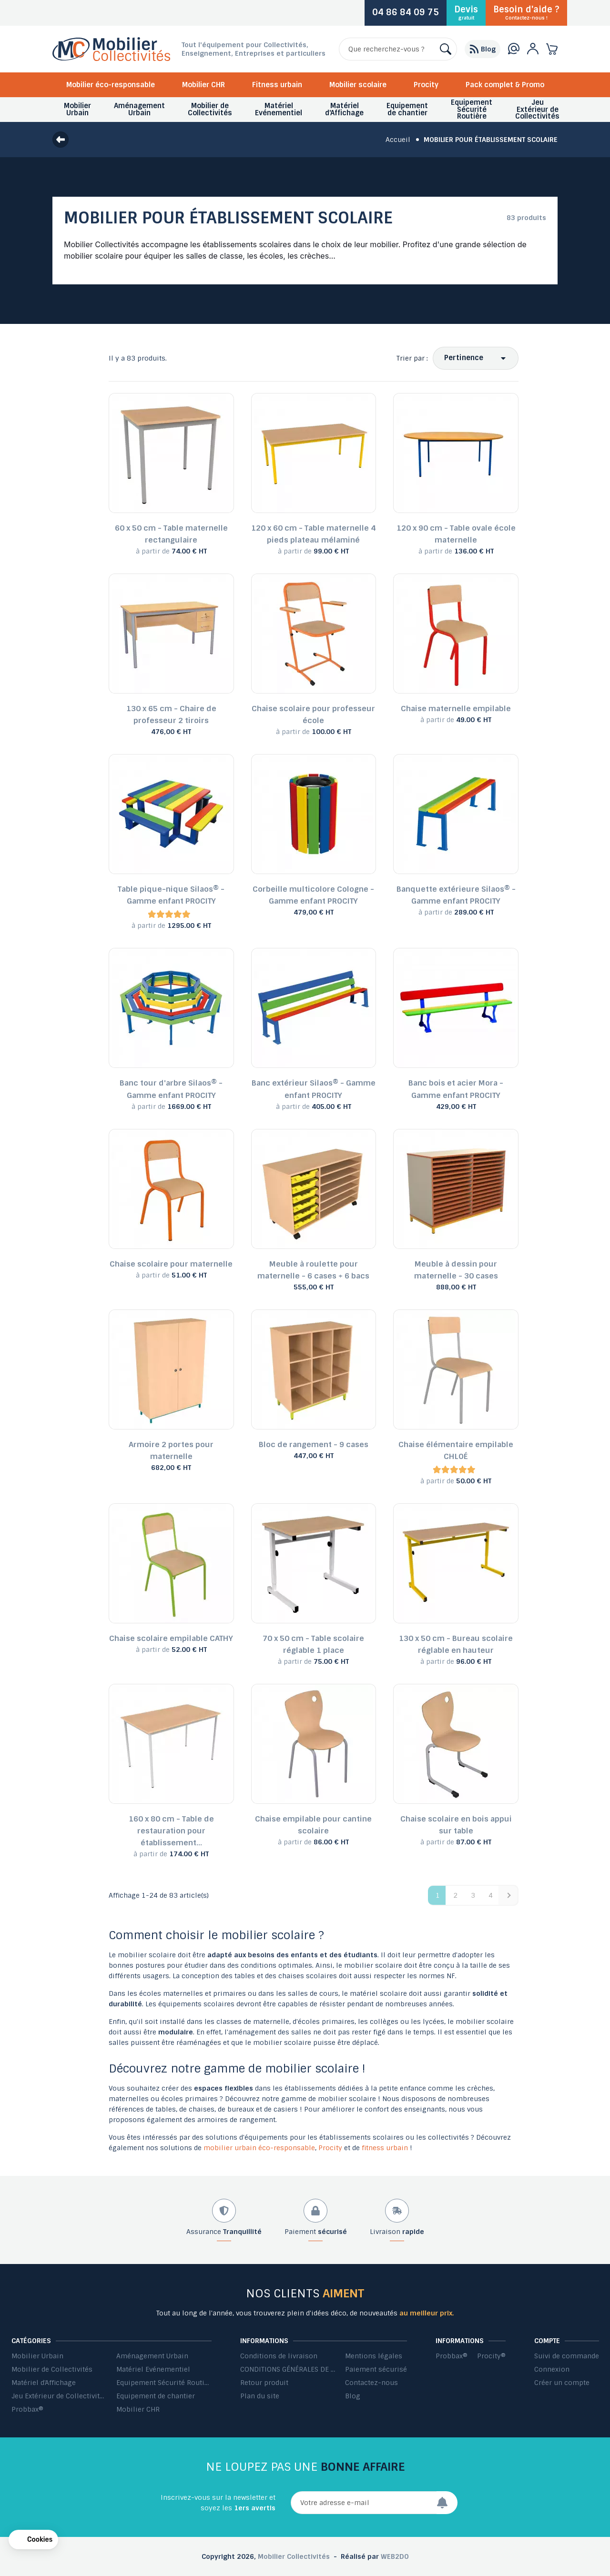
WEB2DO (395, 2556)
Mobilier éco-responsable (110, 85)
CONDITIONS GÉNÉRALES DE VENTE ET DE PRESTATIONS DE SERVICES (288, 2369)
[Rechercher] (398, 49)
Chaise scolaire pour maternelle (171, 1264)
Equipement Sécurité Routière (164, 2382)
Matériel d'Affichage (43, 2382)
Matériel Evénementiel (153, 2369)
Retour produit (264, 2382)
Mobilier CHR (203, 85)
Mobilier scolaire (357, 85)
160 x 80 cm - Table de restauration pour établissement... (171, 1831)
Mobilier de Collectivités (51, 2369)
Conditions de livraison (278, 2356)
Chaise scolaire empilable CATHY (171, 1638)
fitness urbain (385, 2147)
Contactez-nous (371, 2382)
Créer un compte (562, 2382)
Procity (426, 85)
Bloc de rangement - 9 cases (313, 1444)
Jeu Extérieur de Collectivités (59, 2396)
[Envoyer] (447, 2502)
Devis (466, 12)
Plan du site (259, 2396)
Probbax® (27, 2409)
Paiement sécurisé (376, 2369)
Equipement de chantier (155, 2396)
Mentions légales (373, 2356)
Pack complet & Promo (505, 85)
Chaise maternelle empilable (456, 709)
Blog (352, 2396)
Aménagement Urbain (152, 2356)
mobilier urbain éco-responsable (259, 2147)
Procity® (491, 2356)
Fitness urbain (277, 85)
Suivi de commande (566, 2356)
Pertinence (463, 357)
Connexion (551, 2369)
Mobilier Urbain (37, 2356)
